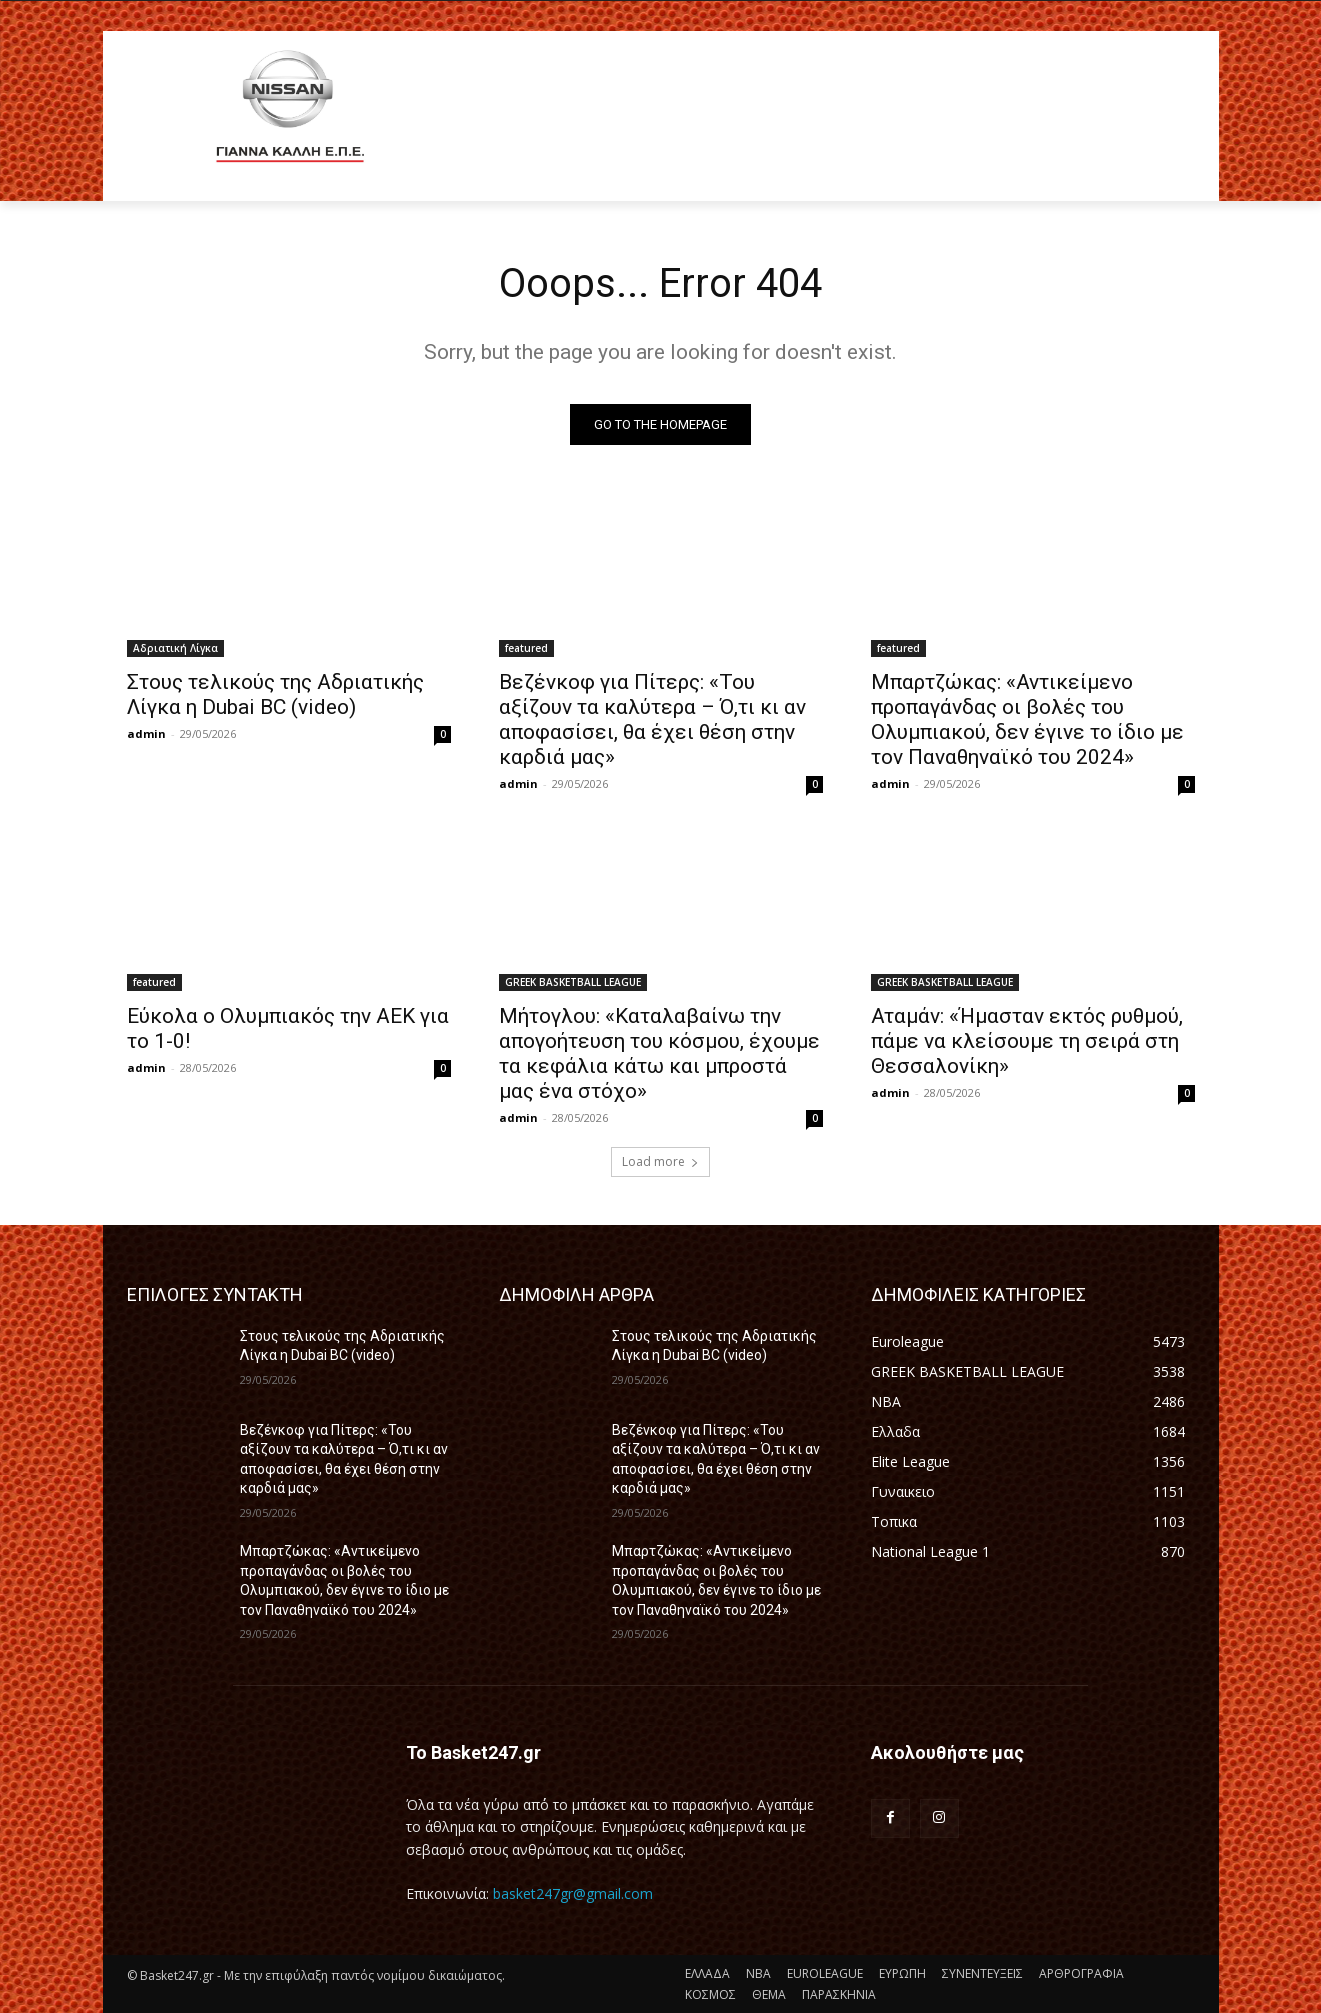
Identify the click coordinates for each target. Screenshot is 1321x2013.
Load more (660, 1161)
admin (146, 733)
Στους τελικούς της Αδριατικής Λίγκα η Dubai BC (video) (275, 694)
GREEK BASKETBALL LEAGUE (573, 982)
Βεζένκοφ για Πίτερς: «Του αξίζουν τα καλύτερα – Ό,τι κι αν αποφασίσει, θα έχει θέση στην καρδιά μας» (652, 719)
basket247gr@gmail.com (573, 1893)
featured (526, 648)
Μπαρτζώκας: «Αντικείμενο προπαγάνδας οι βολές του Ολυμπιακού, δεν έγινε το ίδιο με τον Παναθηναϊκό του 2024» (1027, 719)
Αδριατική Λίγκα (175, 648)
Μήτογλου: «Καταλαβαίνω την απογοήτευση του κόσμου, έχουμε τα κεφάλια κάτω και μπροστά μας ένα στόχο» (659, 1053)
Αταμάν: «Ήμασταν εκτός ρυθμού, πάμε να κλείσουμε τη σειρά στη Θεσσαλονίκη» (1027, 1041)
